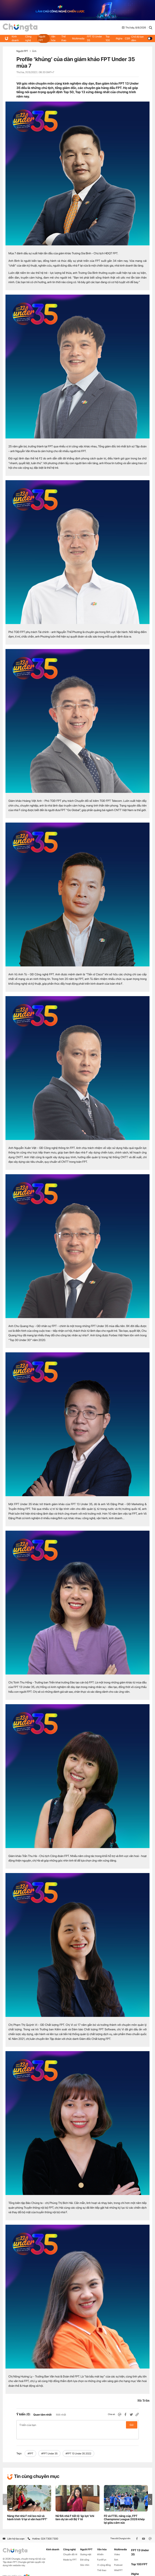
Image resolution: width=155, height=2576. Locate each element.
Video (117, 2544)
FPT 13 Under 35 (94, 38)
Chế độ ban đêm (141, 38)
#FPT (30, 2443)
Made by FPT (70, 2550)
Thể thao (63, 38)
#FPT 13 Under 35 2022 (78, 2443)
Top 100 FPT (139, 2554)
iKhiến (100, 2544)
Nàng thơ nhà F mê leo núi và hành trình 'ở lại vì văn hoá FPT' (27, 2508)
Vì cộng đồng (104, 2555)
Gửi (131, 2424)
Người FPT (41, 38)
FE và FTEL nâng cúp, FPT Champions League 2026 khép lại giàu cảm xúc (124, 2510)
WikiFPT (118, 2560)
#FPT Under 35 (49, 2443)
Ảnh (34, 51)
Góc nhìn (84, 2555)
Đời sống (84, 2550)
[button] (150, 2489)
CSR (127, 38)
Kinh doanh (15, 38)
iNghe (118, 38)
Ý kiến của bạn (78, 2425)
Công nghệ (28, 38)
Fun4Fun (101, 2550)
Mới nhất (61, 2414)
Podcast (118, 2555)
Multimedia (78, 38)
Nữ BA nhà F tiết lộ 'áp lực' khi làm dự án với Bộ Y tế (75, 2508)
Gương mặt (85, 2544)
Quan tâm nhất (42, 2414)
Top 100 (108, 38)
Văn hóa (53, 38)
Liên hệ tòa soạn (13, 2529)
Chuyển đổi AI (70, 2544)
